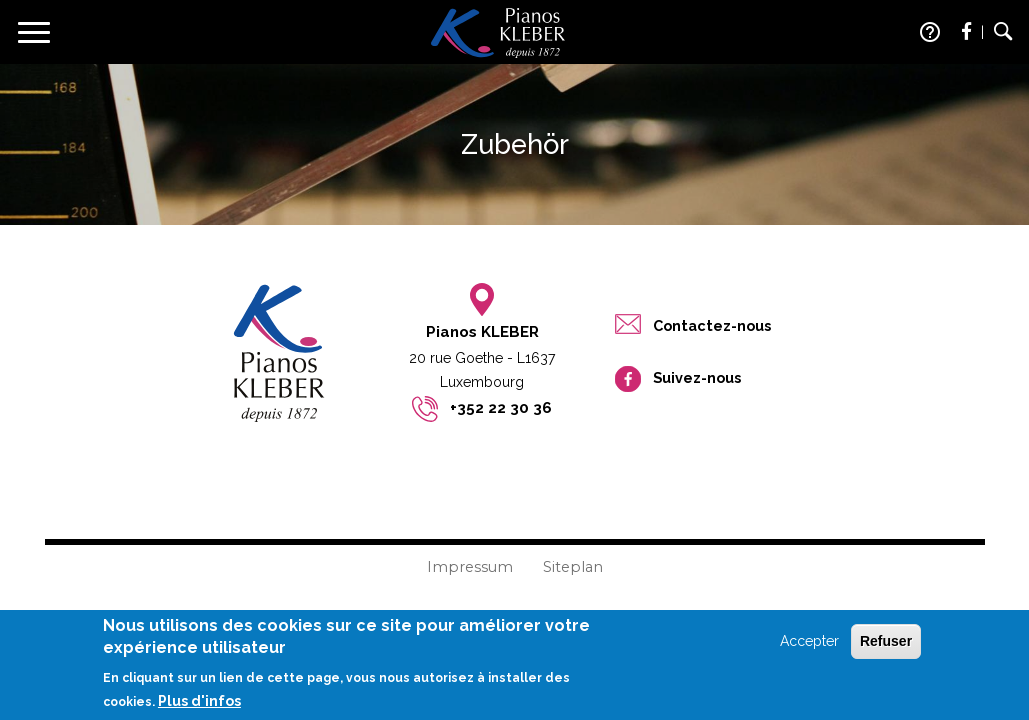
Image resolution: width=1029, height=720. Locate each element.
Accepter (809, 647)
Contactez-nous (712, 325)
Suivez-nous (697, 377)
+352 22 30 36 (501, 408)
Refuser (886, 647)
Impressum (470, 567)
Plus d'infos (199, 707)
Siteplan (573, 567)
